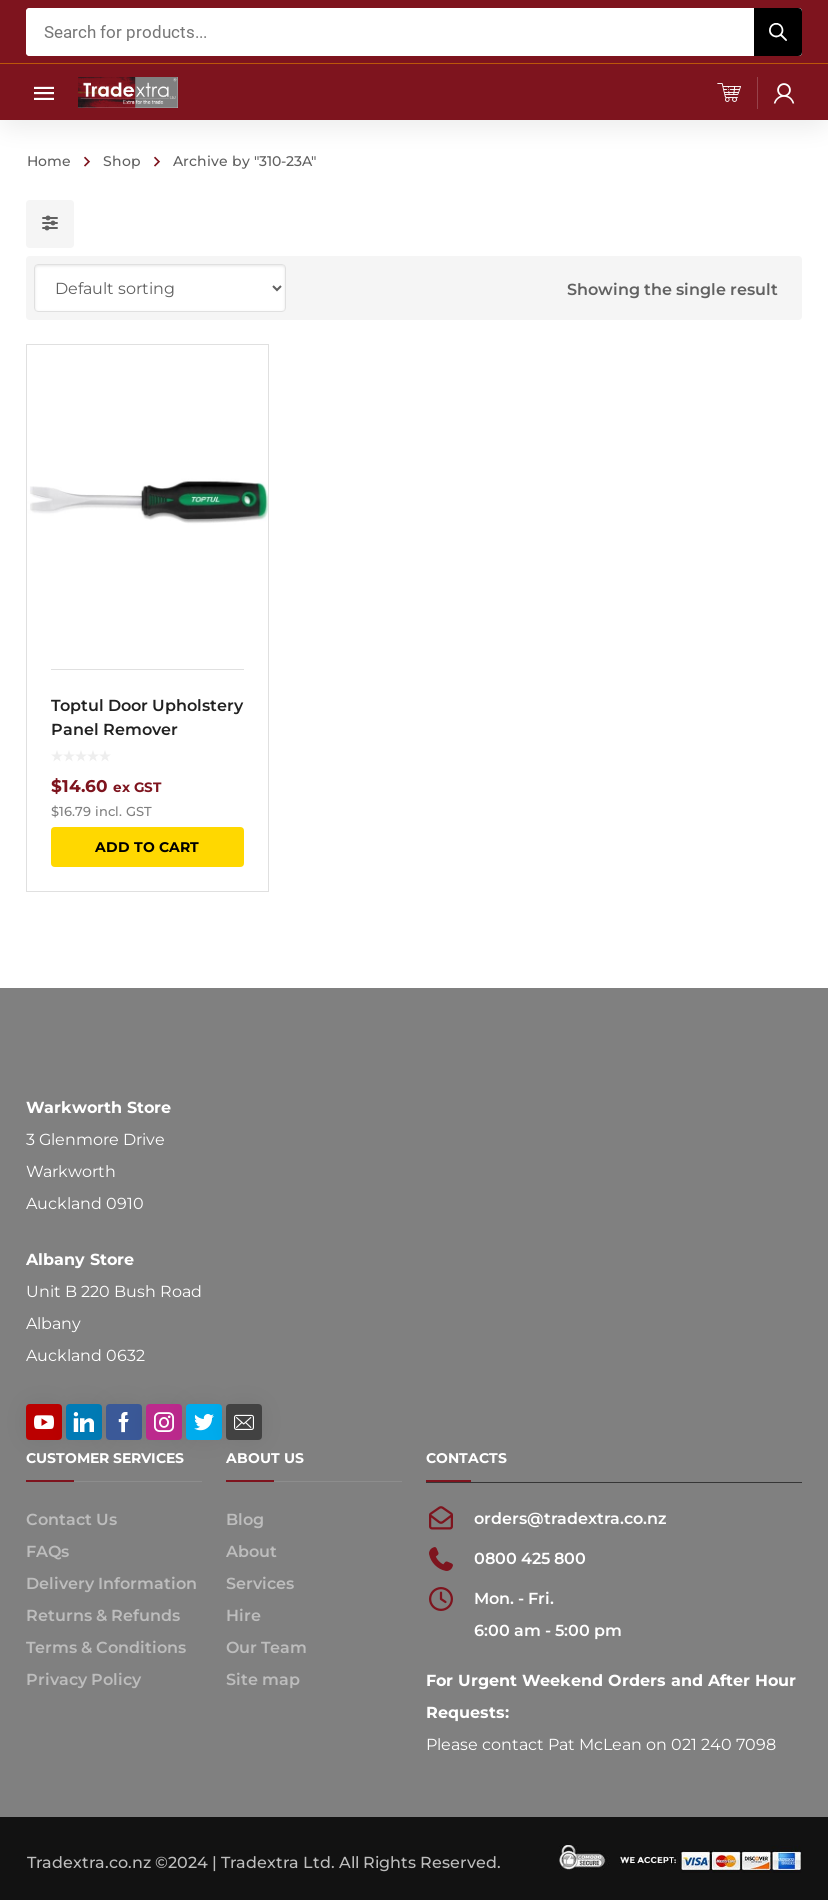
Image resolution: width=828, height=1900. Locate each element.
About (251, 1551)
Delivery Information (111, 1583)
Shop (122, 161)
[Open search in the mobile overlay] (414, 32)
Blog (245, 1519)
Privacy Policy (83, 1679)
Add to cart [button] (147, 847)
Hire (243, 1615)
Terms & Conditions (106, 1647)
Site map (263, 1679)
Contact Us (71, 1519)
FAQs (47, 1551)
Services (260, 1583)
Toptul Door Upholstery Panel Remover (147, 717)
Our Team (266, 1647)
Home (49, 161)
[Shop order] (160, 288)
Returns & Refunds (103, 1615)
